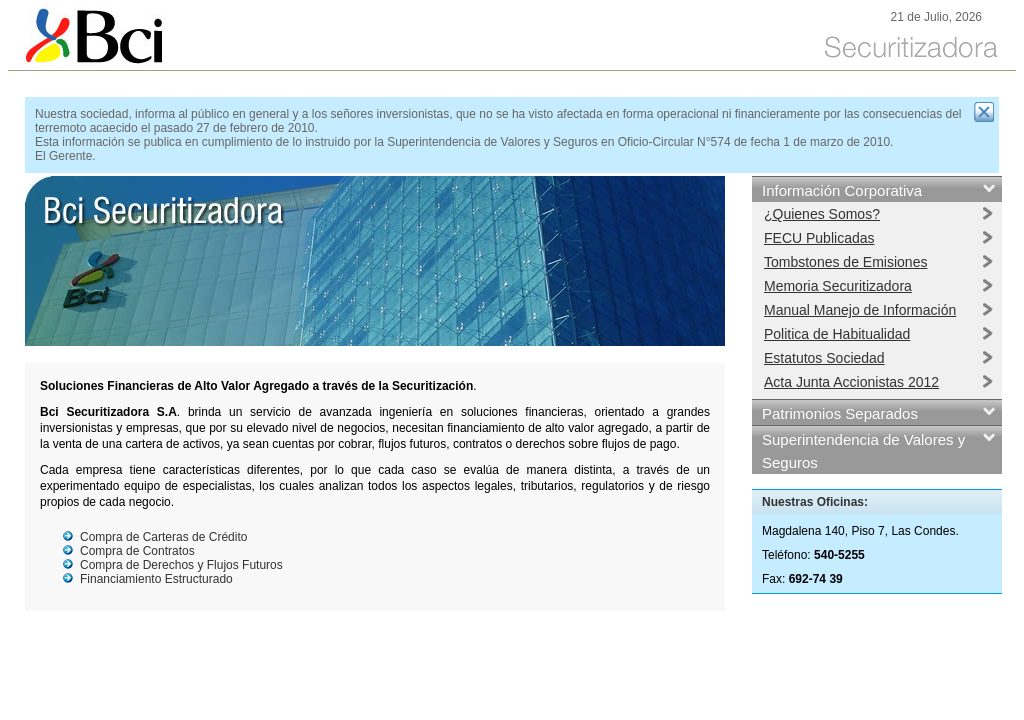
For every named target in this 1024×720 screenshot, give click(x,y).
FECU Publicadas (819, 238)
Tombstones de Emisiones (845, 262)
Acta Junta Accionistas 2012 (851, 382)
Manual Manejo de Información (860, 310)
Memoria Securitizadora (838, 286)
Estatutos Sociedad (824, 358)
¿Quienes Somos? (822, 214)
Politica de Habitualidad (837, 334)
